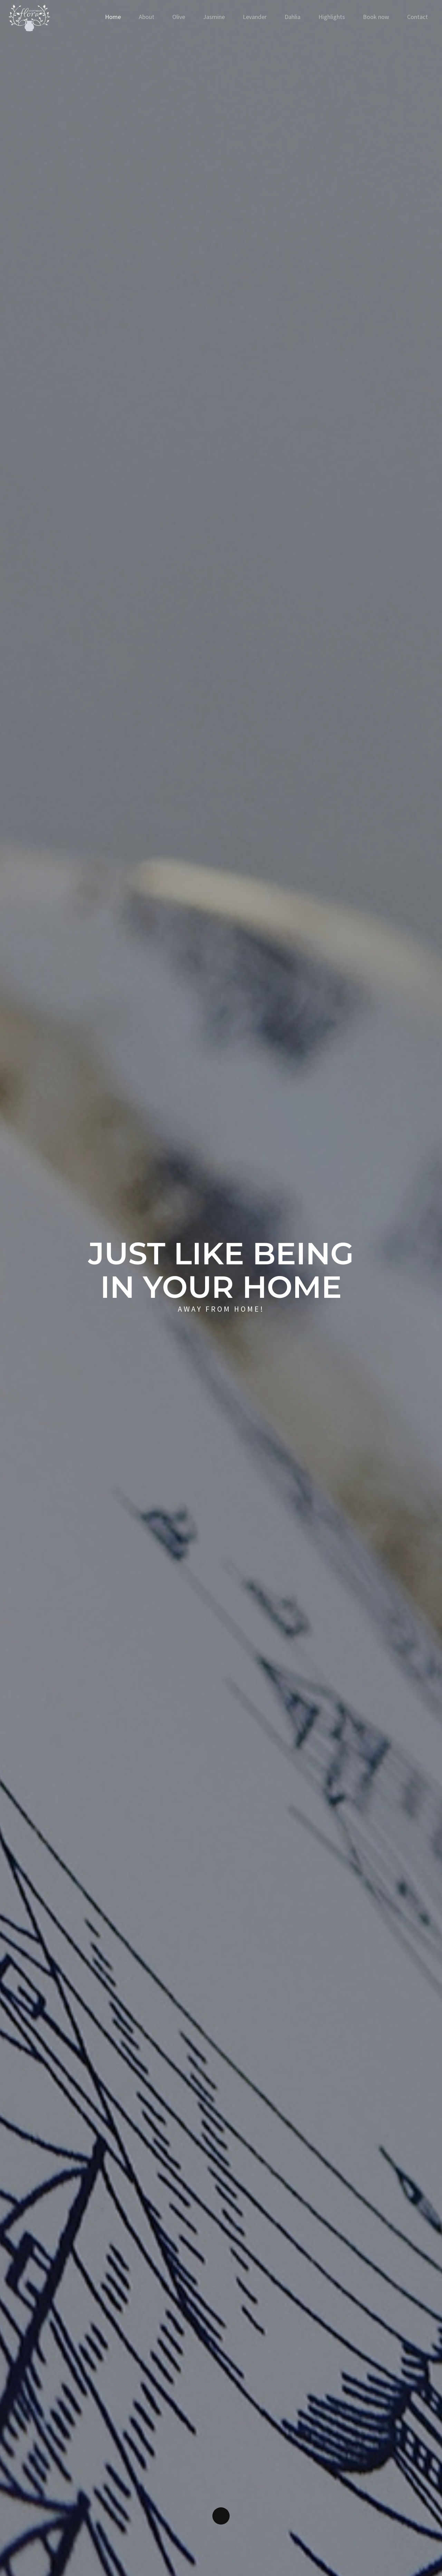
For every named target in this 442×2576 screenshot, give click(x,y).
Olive (178, 17)
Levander (255, 17)
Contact (417, 17)
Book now (376, 17)
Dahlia (292, 17)
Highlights (331, 17)
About (146, 17)
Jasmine (214, 17)
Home (113, 17)
